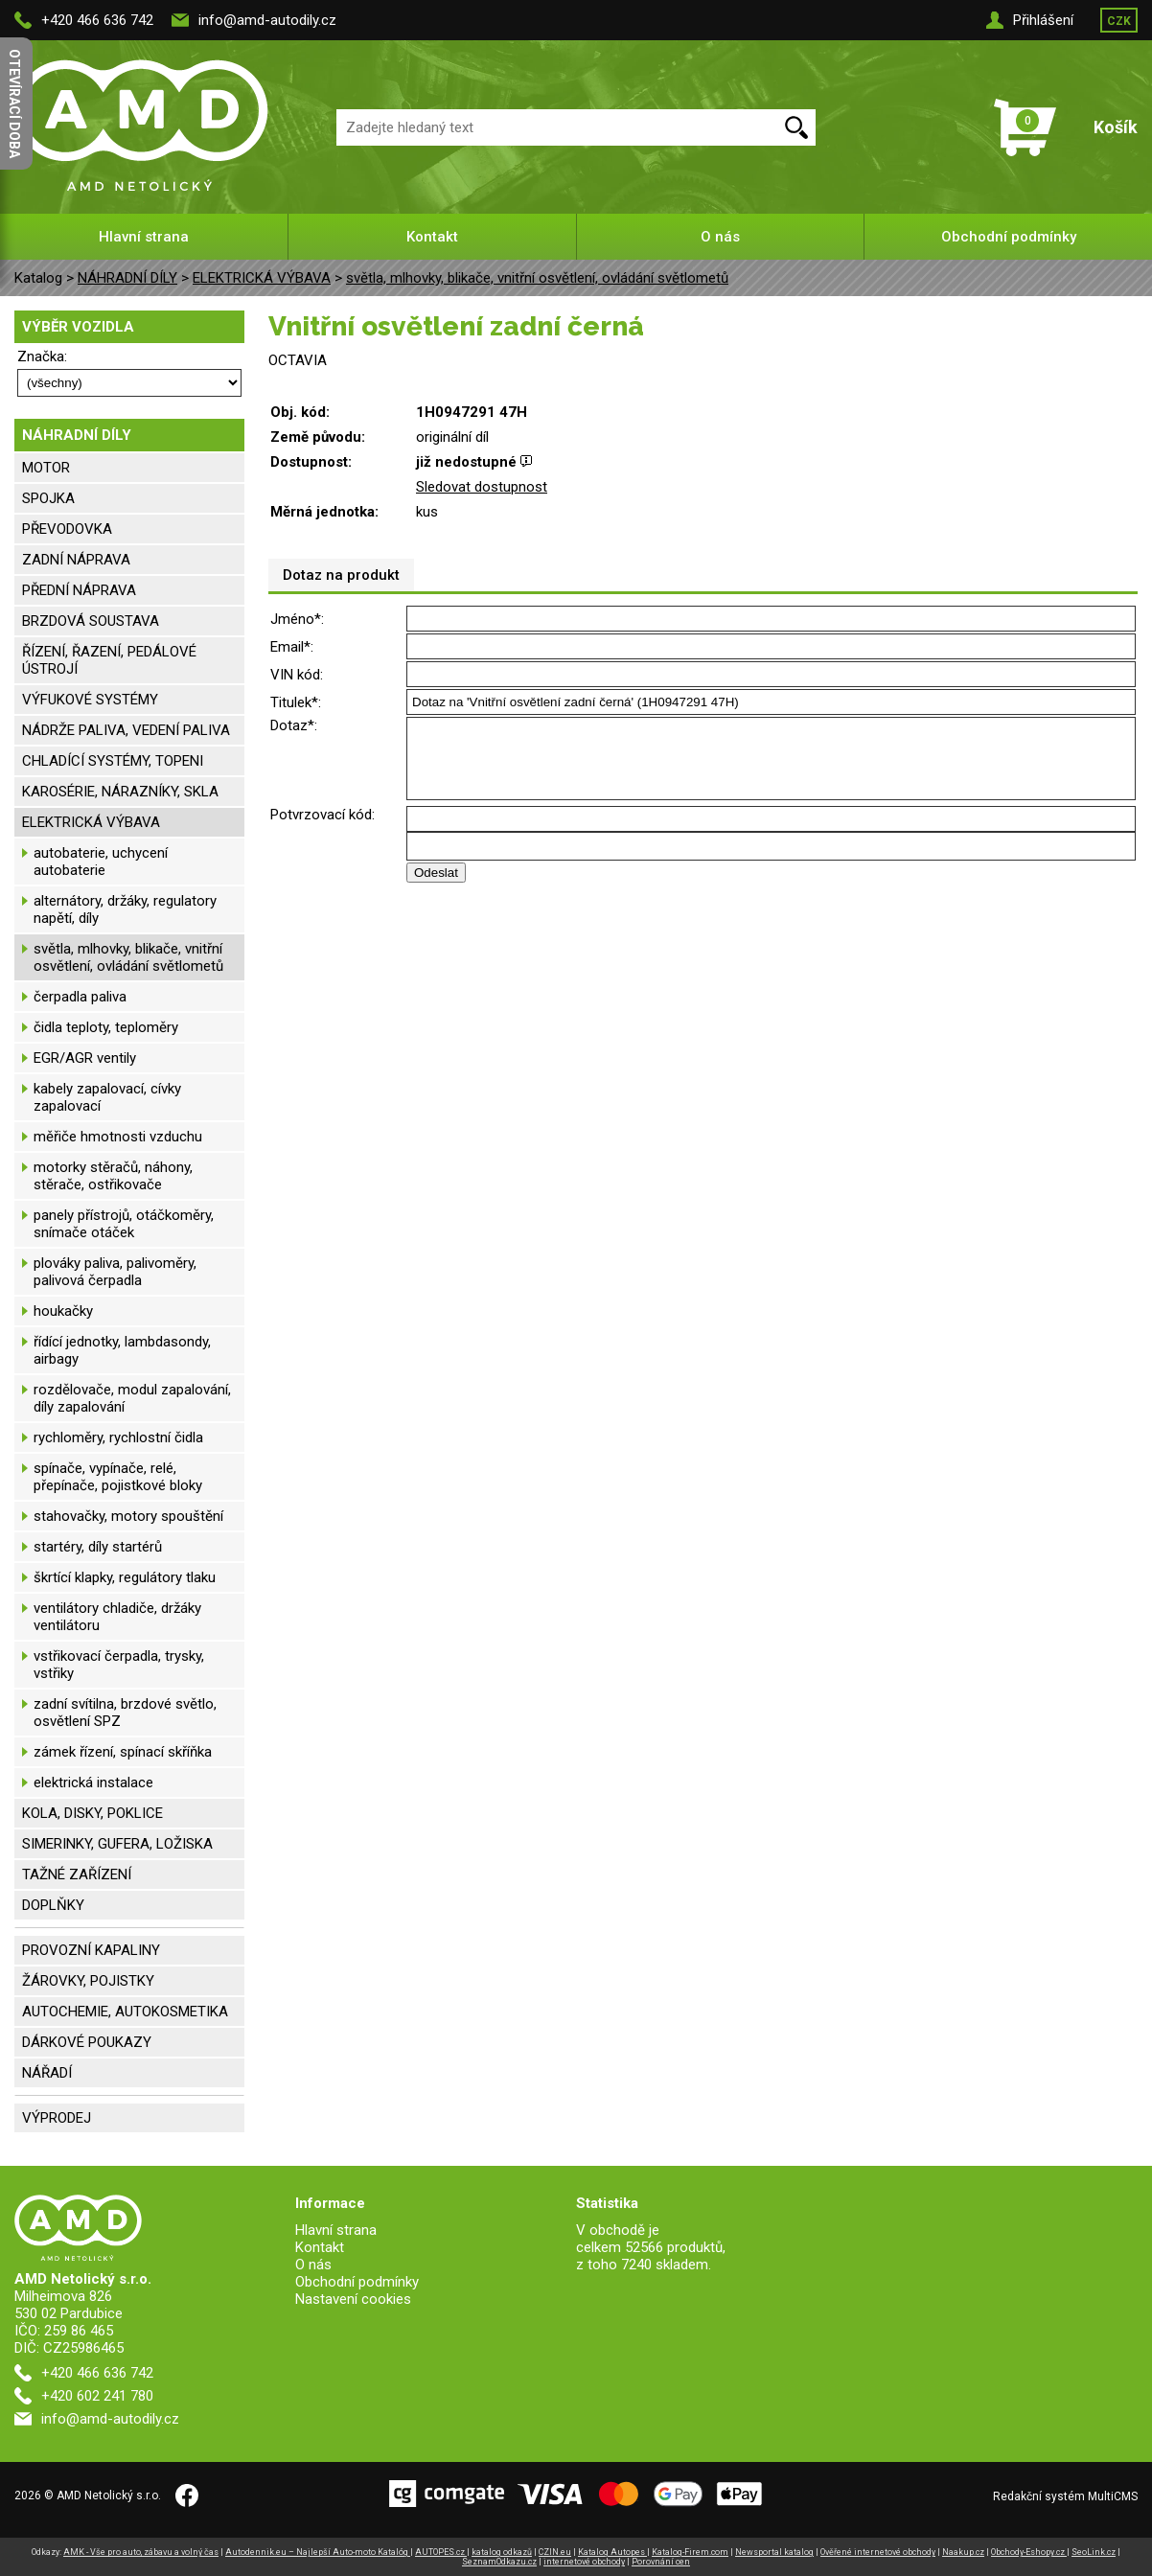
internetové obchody (584, 2561)
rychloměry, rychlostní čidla (118, 1437)
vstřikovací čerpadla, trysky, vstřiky (119, 1664)
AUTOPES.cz (441, 2552)
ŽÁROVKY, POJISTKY (88, 1981)
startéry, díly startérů (98, 1546)
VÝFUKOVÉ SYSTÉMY (90, 699)
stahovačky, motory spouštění (128, 1516)
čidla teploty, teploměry (106, 1027)
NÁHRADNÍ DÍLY (127, 278)
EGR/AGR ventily (85, 1058)
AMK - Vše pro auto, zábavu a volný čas (141, 2552)
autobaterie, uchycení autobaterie (101, 861)
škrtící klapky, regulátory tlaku (125, 1577)
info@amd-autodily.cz (267, 20)
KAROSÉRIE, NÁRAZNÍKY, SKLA (120, 791)
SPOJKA (48, 498)
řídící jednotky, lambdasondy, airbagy (122, 1350)
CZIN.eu (555, 2552)
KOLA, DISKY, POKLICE (92, 1813)
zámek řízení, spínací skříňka (123, 1751)
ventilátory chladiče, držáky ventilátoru (117, 1616)
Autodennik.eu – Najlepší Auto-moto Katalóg (317, 2552)
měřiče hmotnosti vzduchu (118, 1136)
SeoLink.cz (1093, 2552)
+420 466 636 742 (97, 20)
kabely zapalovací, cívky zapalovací (107, 1097)
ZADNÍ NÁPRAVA (76, 559)
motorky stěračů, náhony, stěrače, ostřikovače (113, 1176)
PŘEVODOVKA (67, 529)
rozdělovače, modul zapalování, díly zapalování (132, 1398)
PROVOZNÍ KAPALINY (91, 1950)
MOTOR (46, 467)
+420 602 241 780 (97, 2395)
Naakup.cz (963, 2552)
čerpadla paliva (80, 996)
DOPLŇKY (53, 1905)
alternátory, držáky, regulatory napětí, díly (125, 909)
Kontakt (432, 236)
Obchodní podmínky (1008, 236)
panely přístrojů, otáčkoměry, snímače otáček (124, 1224)
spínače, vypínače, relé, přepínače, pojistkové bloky (118, 1477)
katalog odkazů (502, 2552)
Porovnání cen (661, 2561)
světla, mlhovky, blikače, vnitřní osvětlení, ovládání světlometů (537, 278)
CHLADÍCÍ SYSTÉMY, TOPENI (112, 761)
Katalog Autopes (612, 2552)
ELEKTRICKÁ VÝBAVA (262, 278)
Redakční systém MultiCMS (1065, 2496)
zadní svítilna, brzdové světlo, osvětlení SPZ (125, 1712)
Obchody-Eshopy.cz (1029, 2552)
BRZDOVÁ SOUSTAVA (90, 621)
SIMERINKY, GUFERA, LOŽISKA (117, 1843)
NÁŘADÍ (47, 2073)
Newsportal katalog (774, 2552)
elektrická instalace (93, 1782)
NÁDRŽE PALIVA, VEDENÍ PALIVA (126, 730)
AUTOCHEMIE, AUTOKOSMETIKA (125, 2011)
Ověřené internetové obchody (877, 2552)
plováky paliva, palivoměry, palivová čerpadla (115, 1271)
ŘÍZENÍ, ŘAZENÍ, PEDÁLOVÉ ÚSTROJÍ (109, 660)
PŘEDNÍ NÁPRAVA (79, 590)
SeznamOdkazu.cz (499, 2561)
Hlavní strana (144, 236)
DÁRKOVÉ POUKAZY (86, 2042)
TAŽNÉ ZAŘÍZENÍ (76, 1874)
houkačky (63, 1311)
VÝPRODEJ (56, 2118)
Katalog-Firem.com (690, 2552)
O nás (720, 236)
